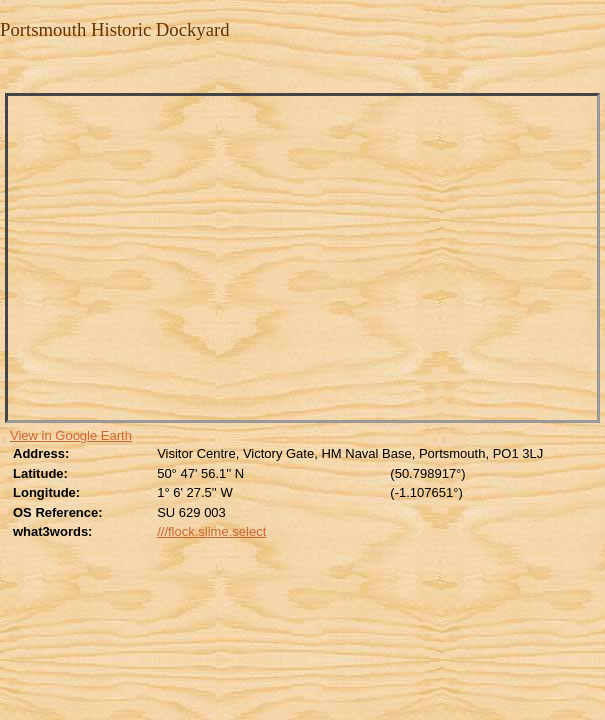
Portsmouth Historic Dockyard (115, 29)
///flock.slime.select (211, 531)
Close (12, 71)
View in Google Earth (71, 435)
